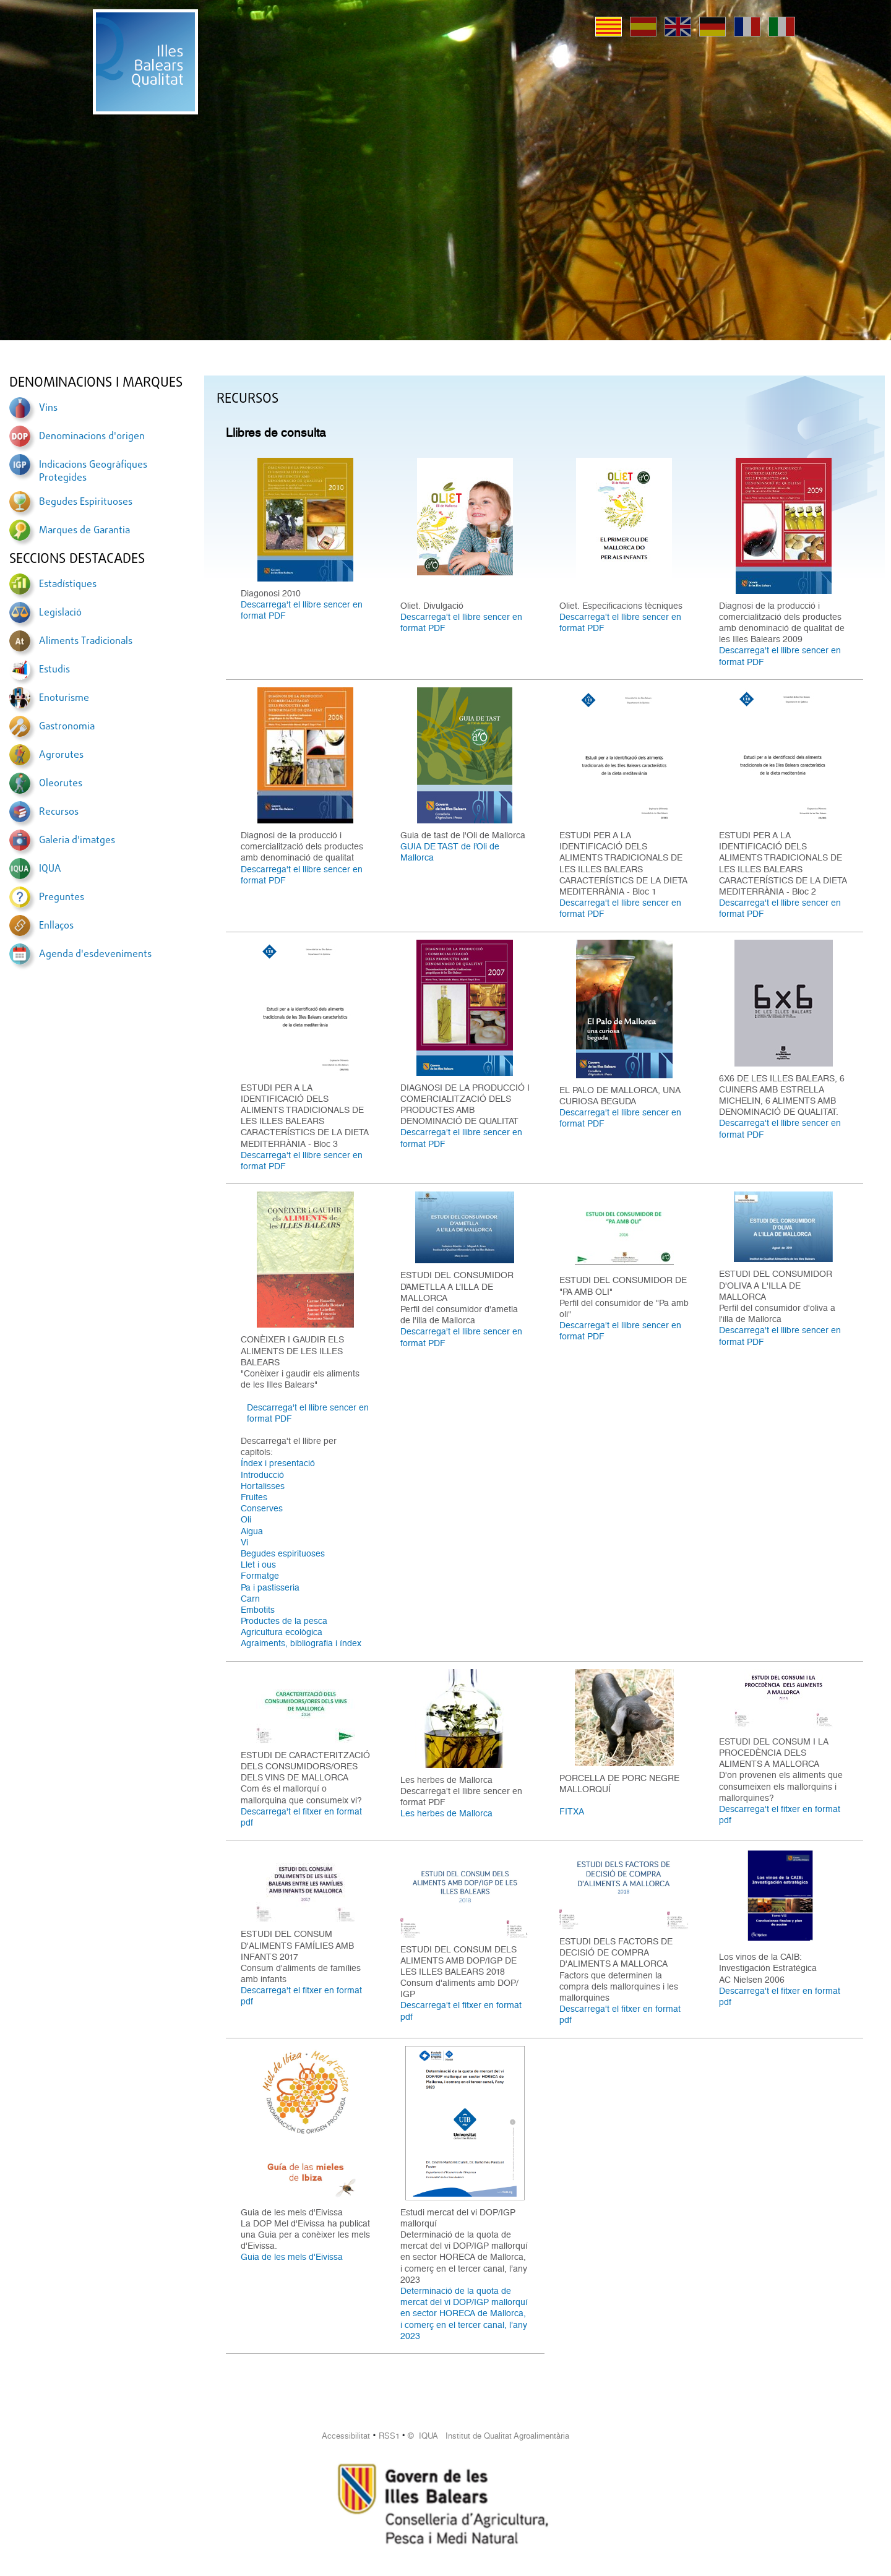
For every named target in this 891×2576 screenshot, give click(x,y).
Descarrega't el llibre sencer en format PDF (302, 609)
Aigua (252, 1531)
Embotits (258, 1610)
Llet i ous (258, 1564)
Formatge (260, 1576)
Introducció (262, 1475)
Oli (246, 1519)
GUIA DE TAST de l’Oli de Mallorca (449, 851)
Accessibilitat (346, 2436)
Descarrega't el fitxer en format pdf (301, 1816)
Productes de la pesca (284, 1621)
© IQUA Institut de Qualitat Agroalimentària (488, 2436)
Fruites (254, 1497)
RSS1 (389, 2436)
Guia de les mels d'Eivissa (292, 2257)
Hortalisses (263, 1486)
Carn (250, 1599)
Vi (244, 1542)
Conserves (262, 1508)
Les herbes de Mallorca (446, 1813)
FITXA (571, 1811)
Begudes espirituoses (283, 1553)
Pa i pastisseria (270, 1587)
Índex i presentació (278, 1463)
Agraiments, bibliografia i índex (301, 1643)
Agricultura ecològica (281, 1632)
